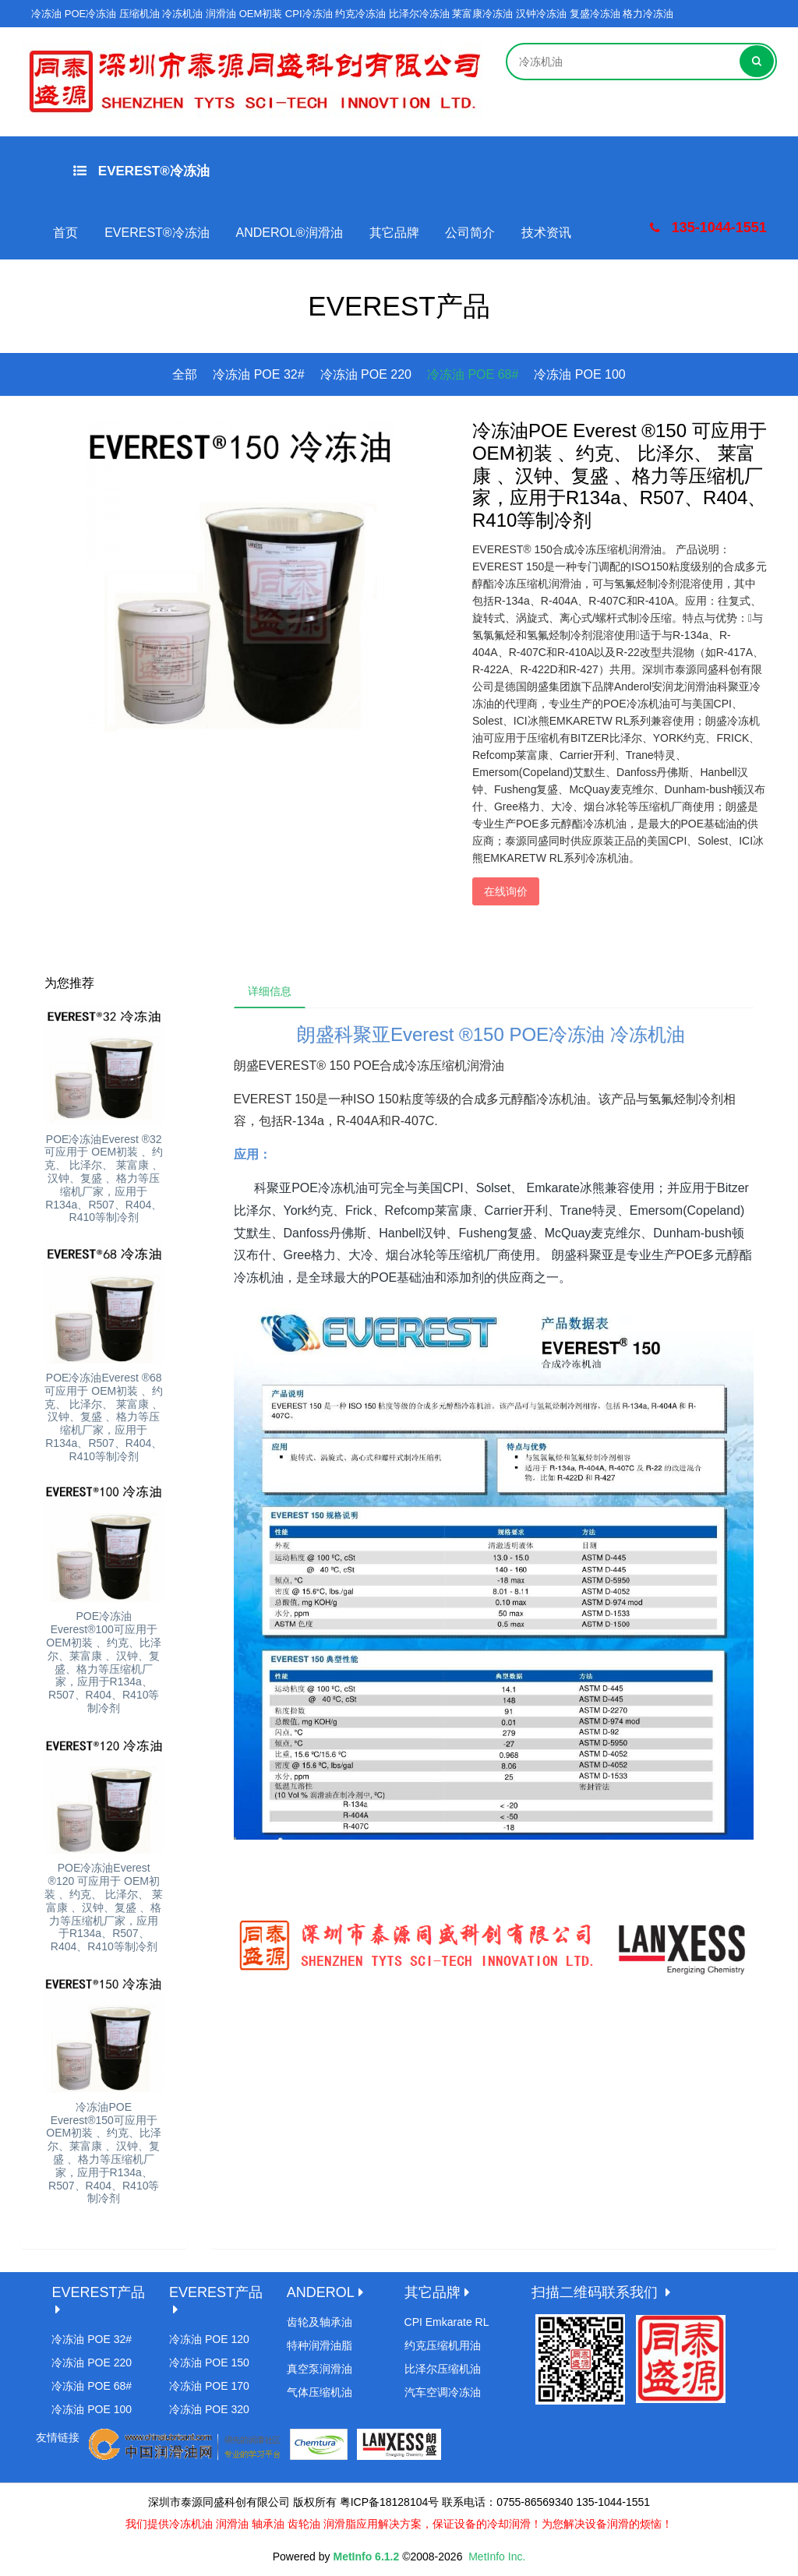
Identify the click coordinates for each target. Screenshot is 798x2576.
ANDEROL (321, 2292)
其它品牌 (394, 232)
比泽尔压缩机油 (442, 2369)
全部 (184, 374)
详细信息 (272, 992)
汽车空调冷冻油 (442, 2392)
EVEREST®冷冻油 (141, 171)
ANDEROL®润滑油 (289, 232)
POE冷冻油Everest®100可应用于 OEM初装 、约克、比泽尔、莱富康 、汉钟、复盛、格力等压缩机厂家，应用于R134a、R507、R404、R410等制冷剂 (103, 1662)
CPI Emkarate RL (446, 2322)
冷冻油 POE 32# (258, 374)
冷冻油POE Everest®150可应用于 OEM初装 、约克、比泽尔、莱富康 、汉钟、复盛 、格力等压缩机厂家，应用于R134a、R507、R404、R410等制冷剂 (103, 2153)
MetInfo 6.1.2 (366, 2556)
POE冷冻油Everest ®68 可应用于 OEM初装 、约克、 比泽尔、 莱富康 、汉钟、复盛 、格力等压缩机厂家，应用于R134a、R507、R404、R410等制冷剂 (103, 1417)
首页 (65, 232)
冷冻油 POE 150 (209, 2362)
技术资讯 (546, 232)
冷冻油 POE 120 (209, 2339)
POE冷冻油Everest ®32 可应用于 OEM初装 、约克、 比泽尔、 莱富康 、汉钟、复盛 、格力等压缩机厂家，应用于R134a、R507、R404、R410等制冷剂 (103, 1178)
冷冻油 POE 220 (365, 374)
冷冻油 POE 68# (472, 374)
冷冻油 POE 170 (209, 2386)
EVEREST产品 (98, 2292)
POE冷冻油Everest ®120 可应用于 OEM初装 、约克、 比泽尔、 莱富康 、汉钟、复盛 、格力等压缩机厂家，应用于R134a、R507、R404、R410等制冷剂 (103, 1907)
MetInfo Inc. (496, 2556)
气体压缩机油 (319, 2392)
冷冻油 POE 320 (209, 2409)
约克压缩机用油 (442, 2345)
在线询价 (506, 891)
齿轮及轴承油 (319, 2322)
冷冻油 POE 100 (579, 374)
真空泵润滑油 (319, 2369)
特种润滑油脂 (319, 2345)
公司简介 (470, 232)
